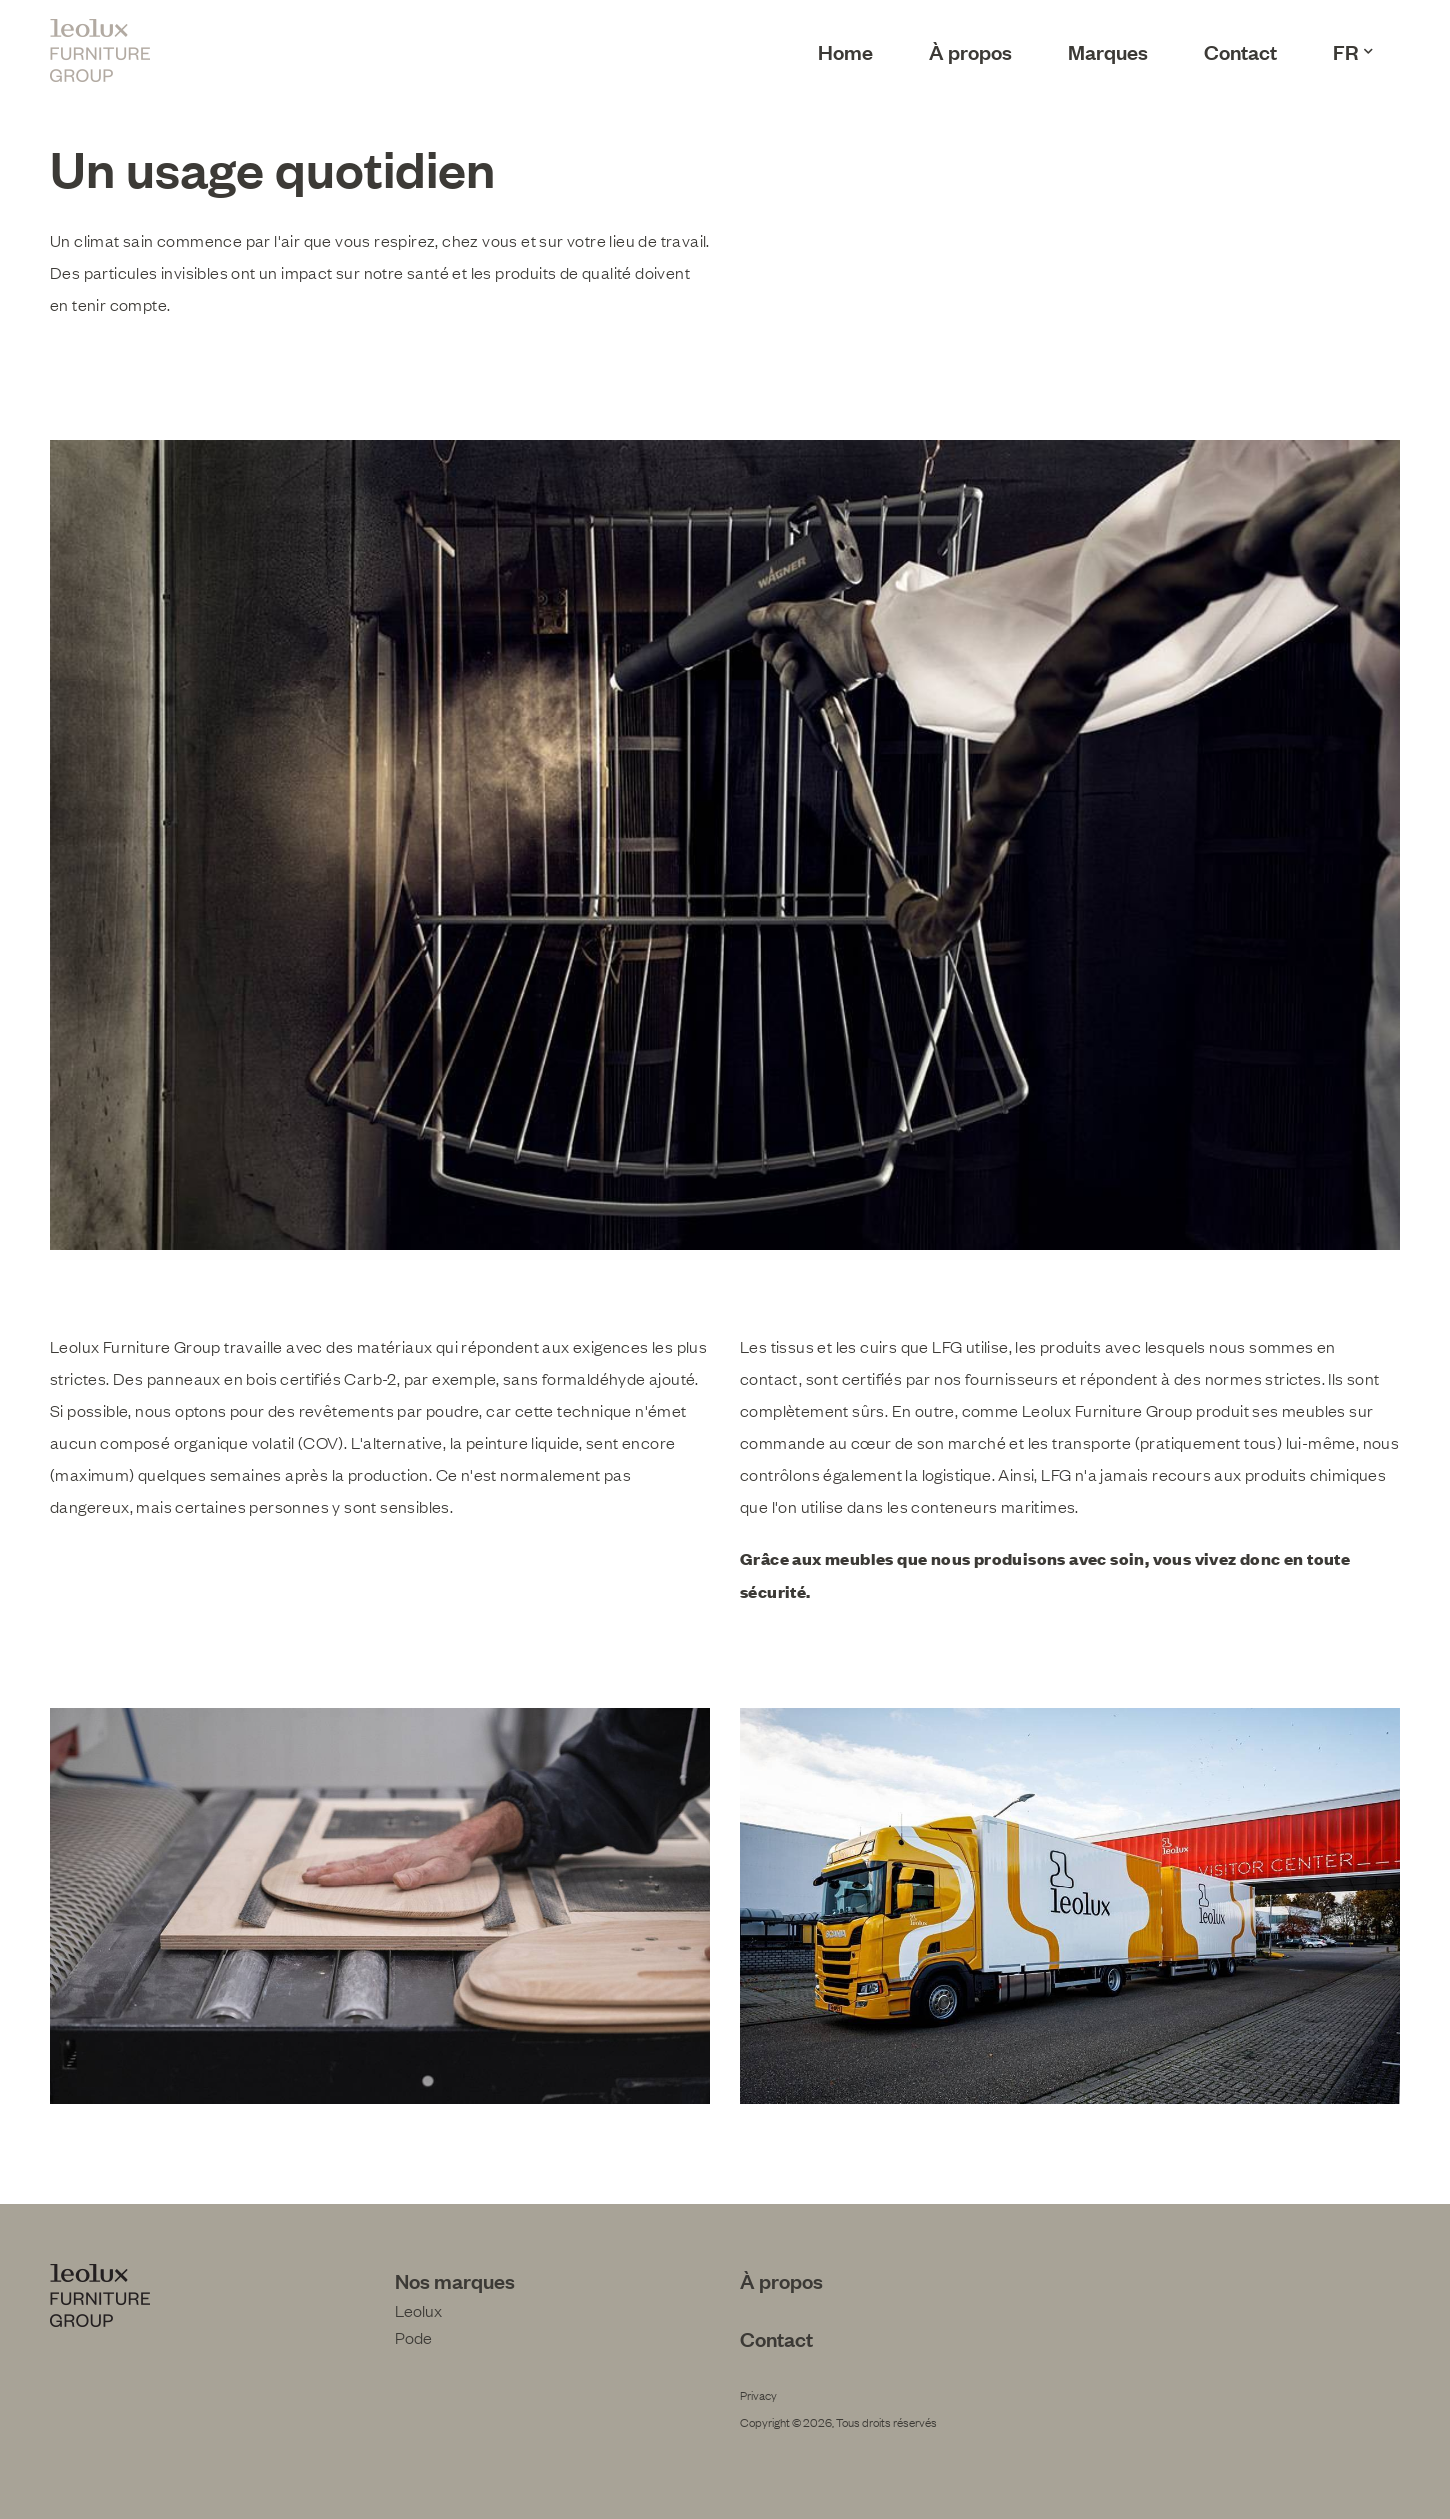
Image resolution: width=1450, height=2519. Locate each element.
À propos (970, 51)
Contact (1240, 51)
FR (1353, 51)
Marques (1108, 51)
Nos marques (455, 2280)
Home (845, 51)
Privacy (758, 2395)
